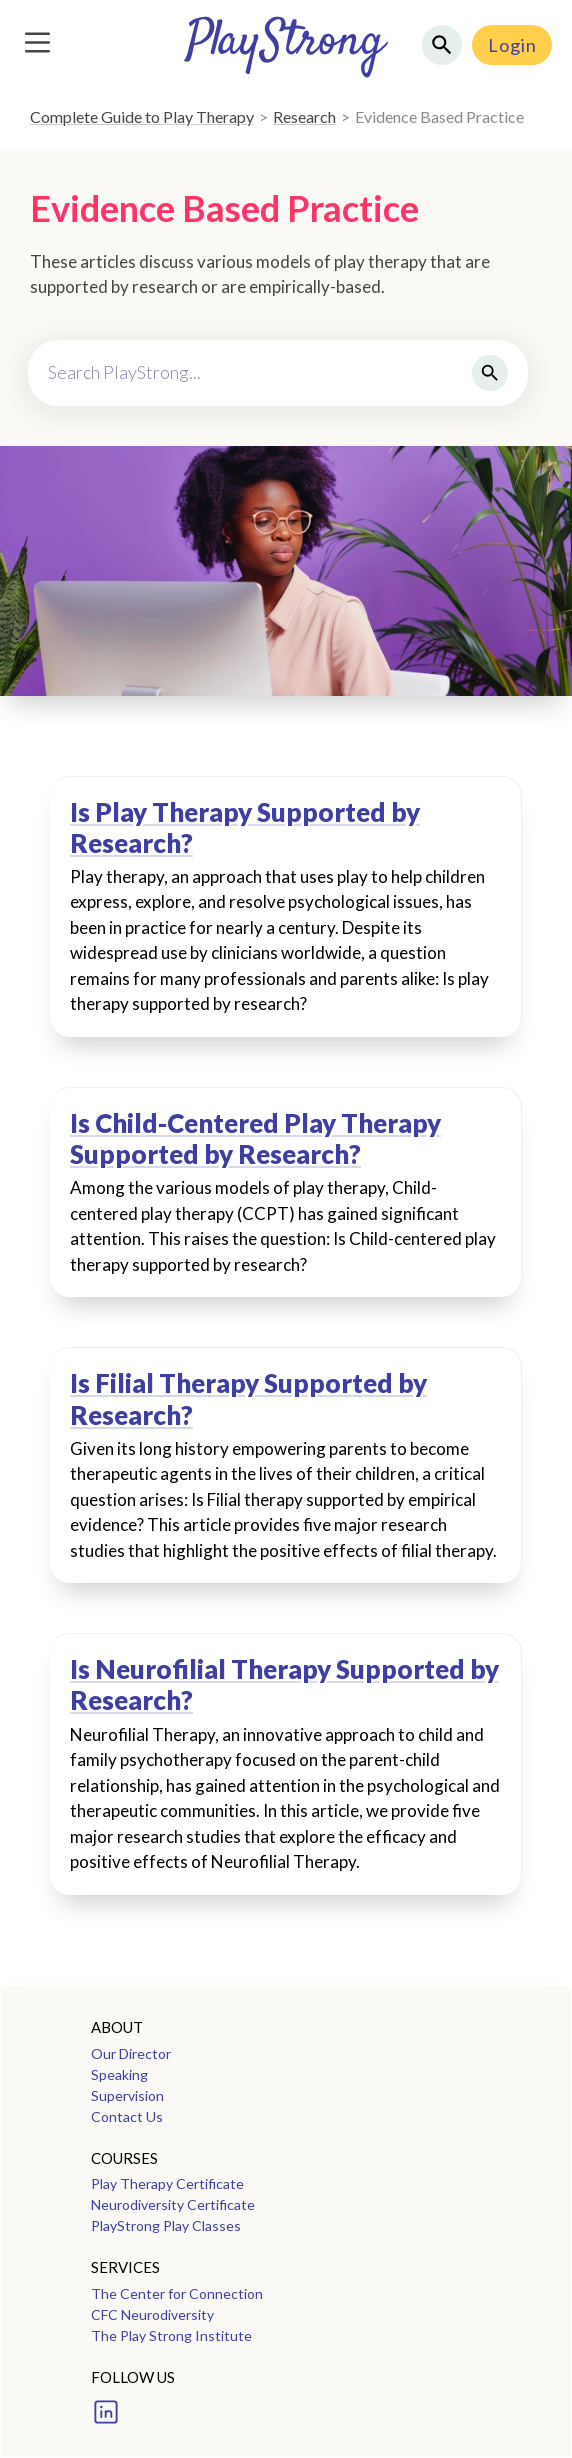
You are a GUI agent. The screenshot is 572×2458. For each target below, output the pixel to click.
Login (512, 45)
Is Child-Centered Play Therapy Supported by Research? (255, 1139)
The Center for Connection (177, 2293)
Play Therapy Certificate (167, 2183)
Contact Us (127, 2116)
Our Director (131, 2053)
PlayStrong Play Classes (166, 2225)
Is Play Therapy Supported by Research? (245, 828)
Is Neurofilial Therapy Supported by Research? (284, 1685)
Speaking (119, 2074)
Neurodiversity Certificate (173, 2204)
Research (304, 116)
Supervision (127, 2095)
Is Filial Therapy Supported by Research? (248, 1399)
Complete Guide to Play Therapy (142, 116)
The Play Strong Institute (171, 2335)
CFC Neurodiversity (152, 2314)
